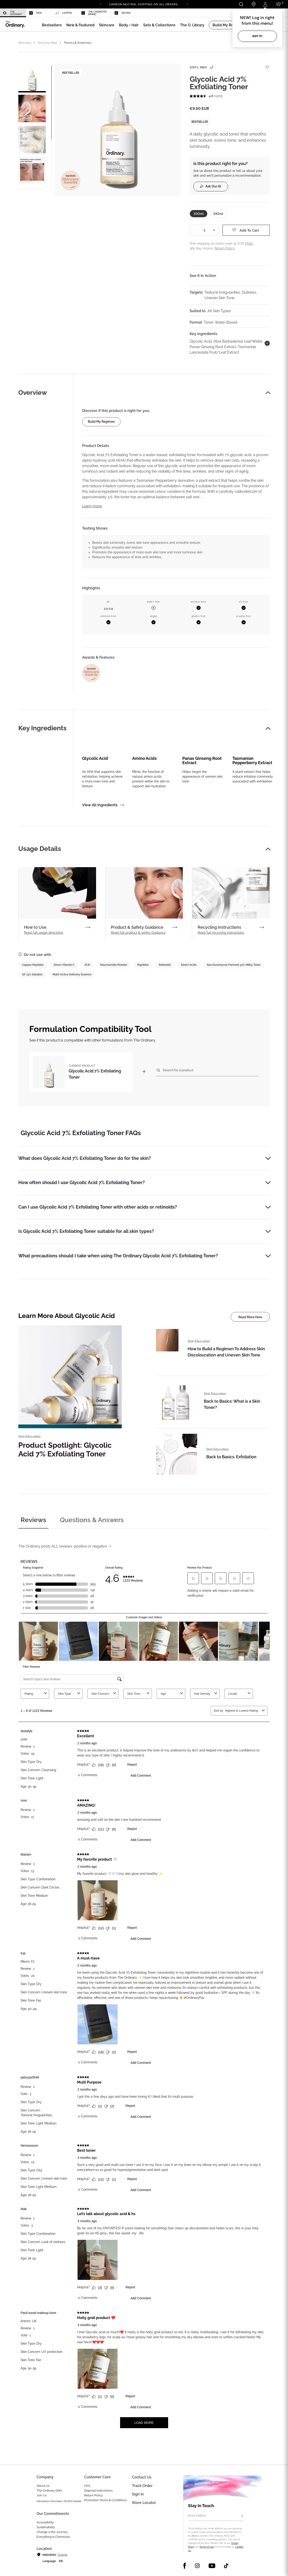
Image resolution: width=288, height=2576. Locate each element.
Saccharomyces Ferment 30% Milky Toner (234, 964)
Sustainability (46, 2527)
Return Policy (93, 2495)
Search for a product (178, 1070)
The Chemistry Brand (94, 13)
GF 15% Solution (32, 974)
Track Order (142, 2486)
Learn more (92, 506)
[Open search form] (241, 4)
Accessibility (45, 2522)
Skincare (24, 42)
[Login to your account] (265, 4)
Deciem (122, 13)
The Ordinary (12, 13)
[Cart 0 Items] (279, 4)
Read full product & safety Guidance (138, 932)
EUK (87, 964)
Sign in (138, 2494)
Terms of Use (206, 2547)
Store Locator (144, 2502)
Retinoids (165, 964)
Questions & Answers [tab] (92, 1520)
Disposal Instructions (98, 2490)
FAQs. (249, 243)
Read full (43, 932)
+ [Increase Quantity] (214, 230)
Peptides (143, 964)
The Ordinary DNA (49, 2490)
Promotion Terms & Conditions (105, 2500)
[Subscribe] (242, 2516)
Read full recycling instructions (221, 932)
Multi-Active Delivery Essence (72, 974)
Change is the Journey (52, 2532)
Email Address (197, 2515)
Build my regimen (101, 421)
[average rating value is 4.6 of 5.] (202, 96)
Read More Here (250, 1317)
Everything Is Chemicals (53, 2536)
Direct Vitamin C (64, 964)
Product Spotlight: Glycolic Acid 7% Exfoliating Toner (65, 1449)
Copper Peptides (33, 964)
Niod (35, 13)
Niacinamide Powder (113, 964)
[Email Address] (215, 2516)
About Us (43, 2485)
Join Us (42, 2495)
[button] (80, 25)
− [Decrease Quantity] (195, 230)
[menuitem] (13, 13)
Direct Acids (189, 964)
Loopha (63, 13)
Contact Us (141, 2477)
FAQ (87, 2485)
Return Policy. (225, 248)
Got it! (257, 36)
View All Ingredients (100, 805)
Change (62, 2554)
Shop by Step (47, 42)
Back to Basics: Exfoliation (231, 1456)
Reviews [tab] (33, 1520)
